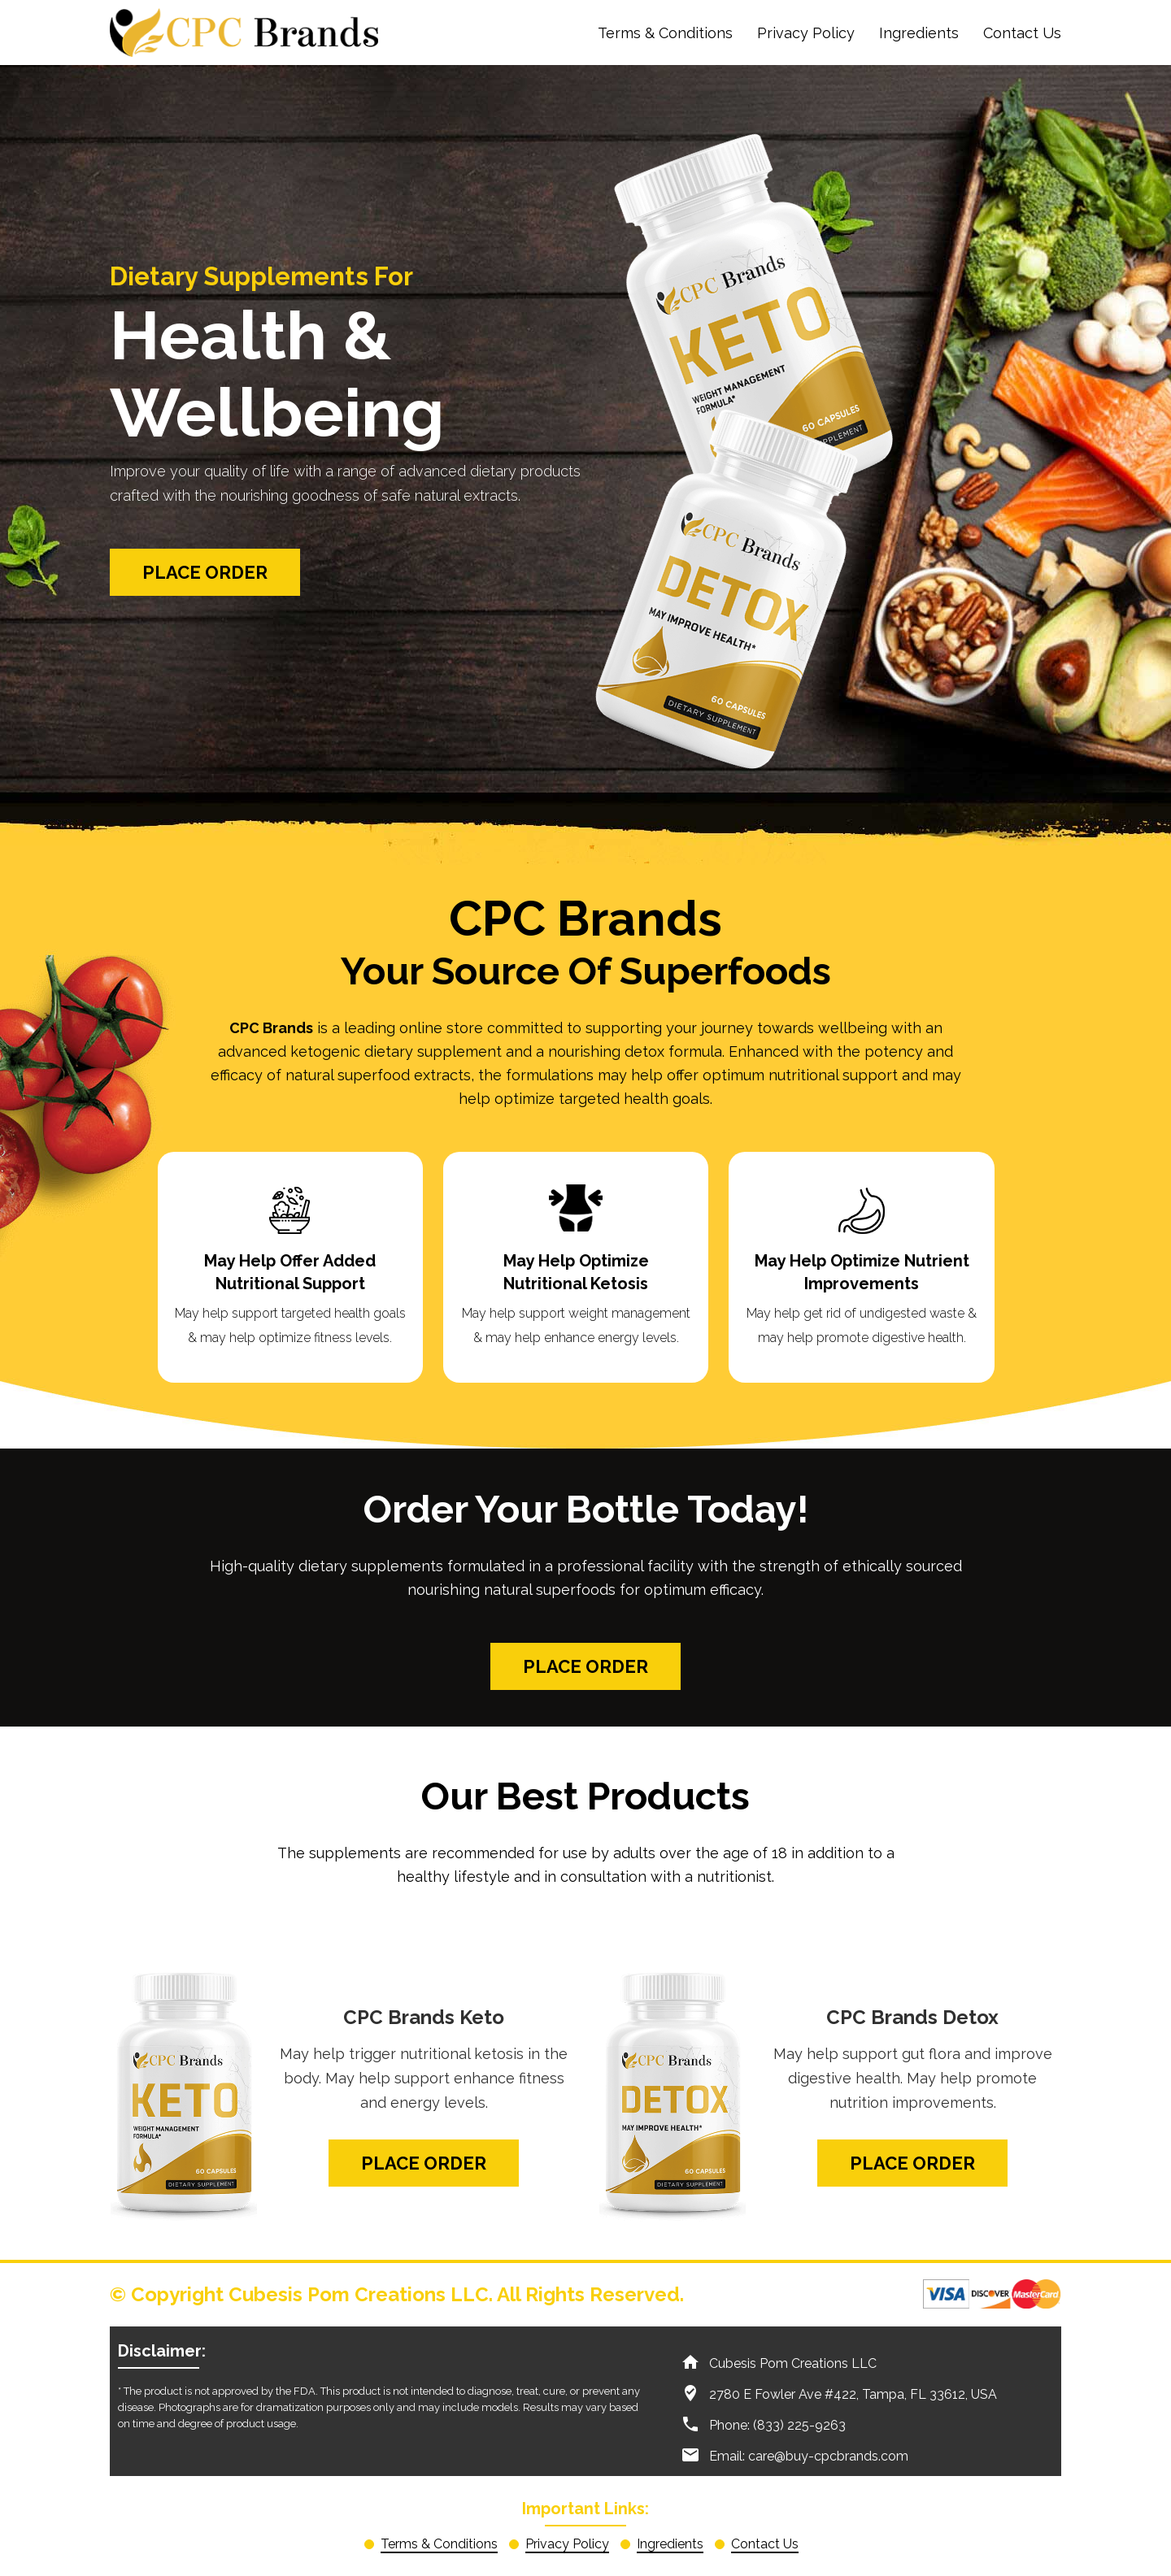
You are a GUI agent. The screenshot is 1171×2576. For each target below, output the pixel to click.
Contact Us (1022, 32)
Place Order (205, 572)
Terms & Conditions (665, 32)
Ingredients (919, 32)
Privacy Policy (806, 32)
